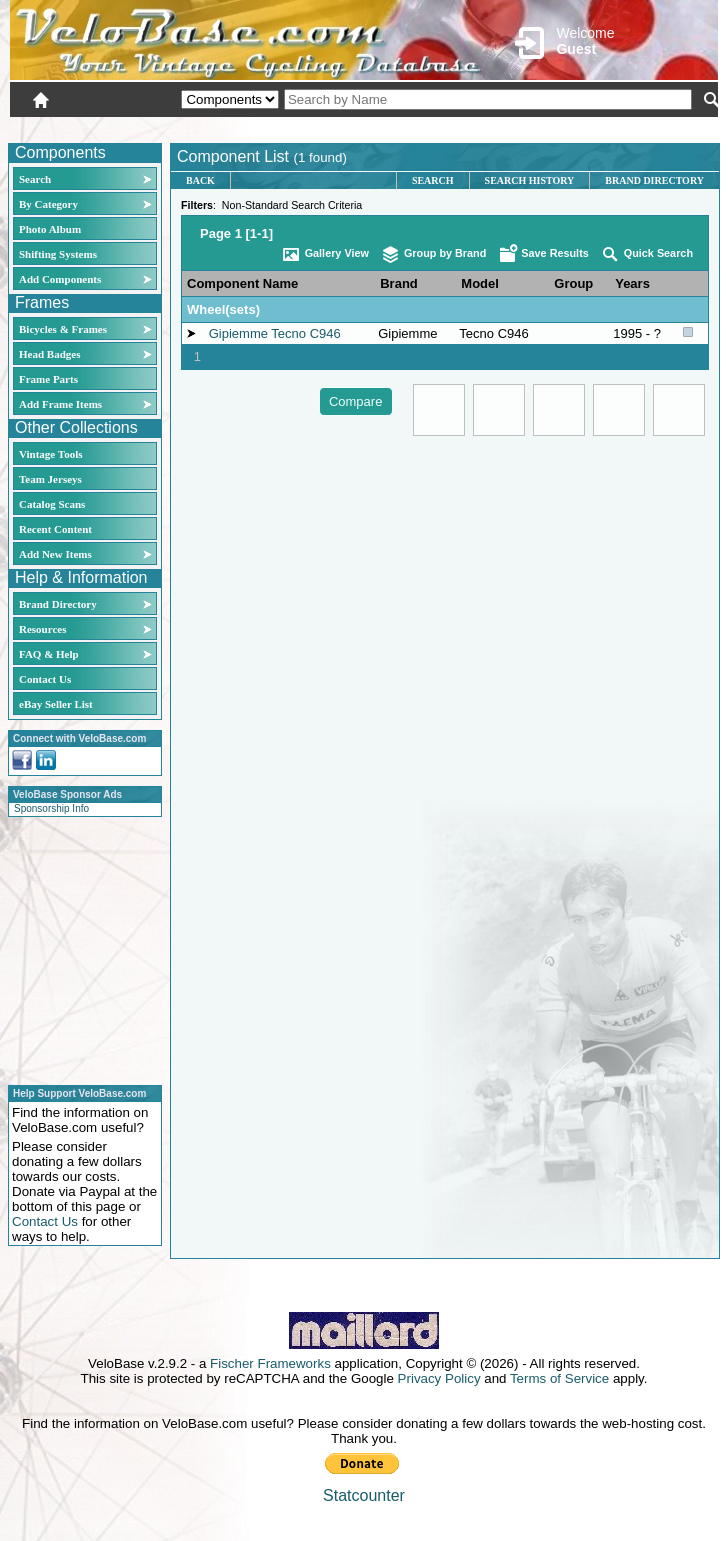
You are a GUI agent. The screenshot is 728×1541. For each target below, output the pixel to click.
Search (35, 179)
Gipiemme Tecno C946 (275, 333)
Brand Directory (58, 604)
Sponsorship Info (51, 808)
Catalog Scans (52, 504)
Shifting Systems (58, 254)
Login (540, 127)
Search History (530, 180)
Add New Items (55, 554)
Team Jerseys (50, 479)
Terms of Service (559, 1378)
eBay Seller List (56, 704)
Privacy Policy (439, 1378)
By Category (48, 204)
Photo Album (50, 229)
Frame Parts (48, 379)
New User (606, 127)
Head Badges (49, 354)
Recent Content (55, 529)
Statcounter (364, 1495)
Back (200, 180)
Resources (42, 629)
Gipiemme (407, 333)
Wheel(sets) (223, 309)
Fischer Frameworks (270, 1363)
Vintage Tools (50, 454)
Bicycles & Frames (64, 329)
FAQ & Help (49, 654)
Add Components (60, 279)
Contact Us (45, 679)
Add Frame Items (60, 404)
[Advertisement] (79, 948)
